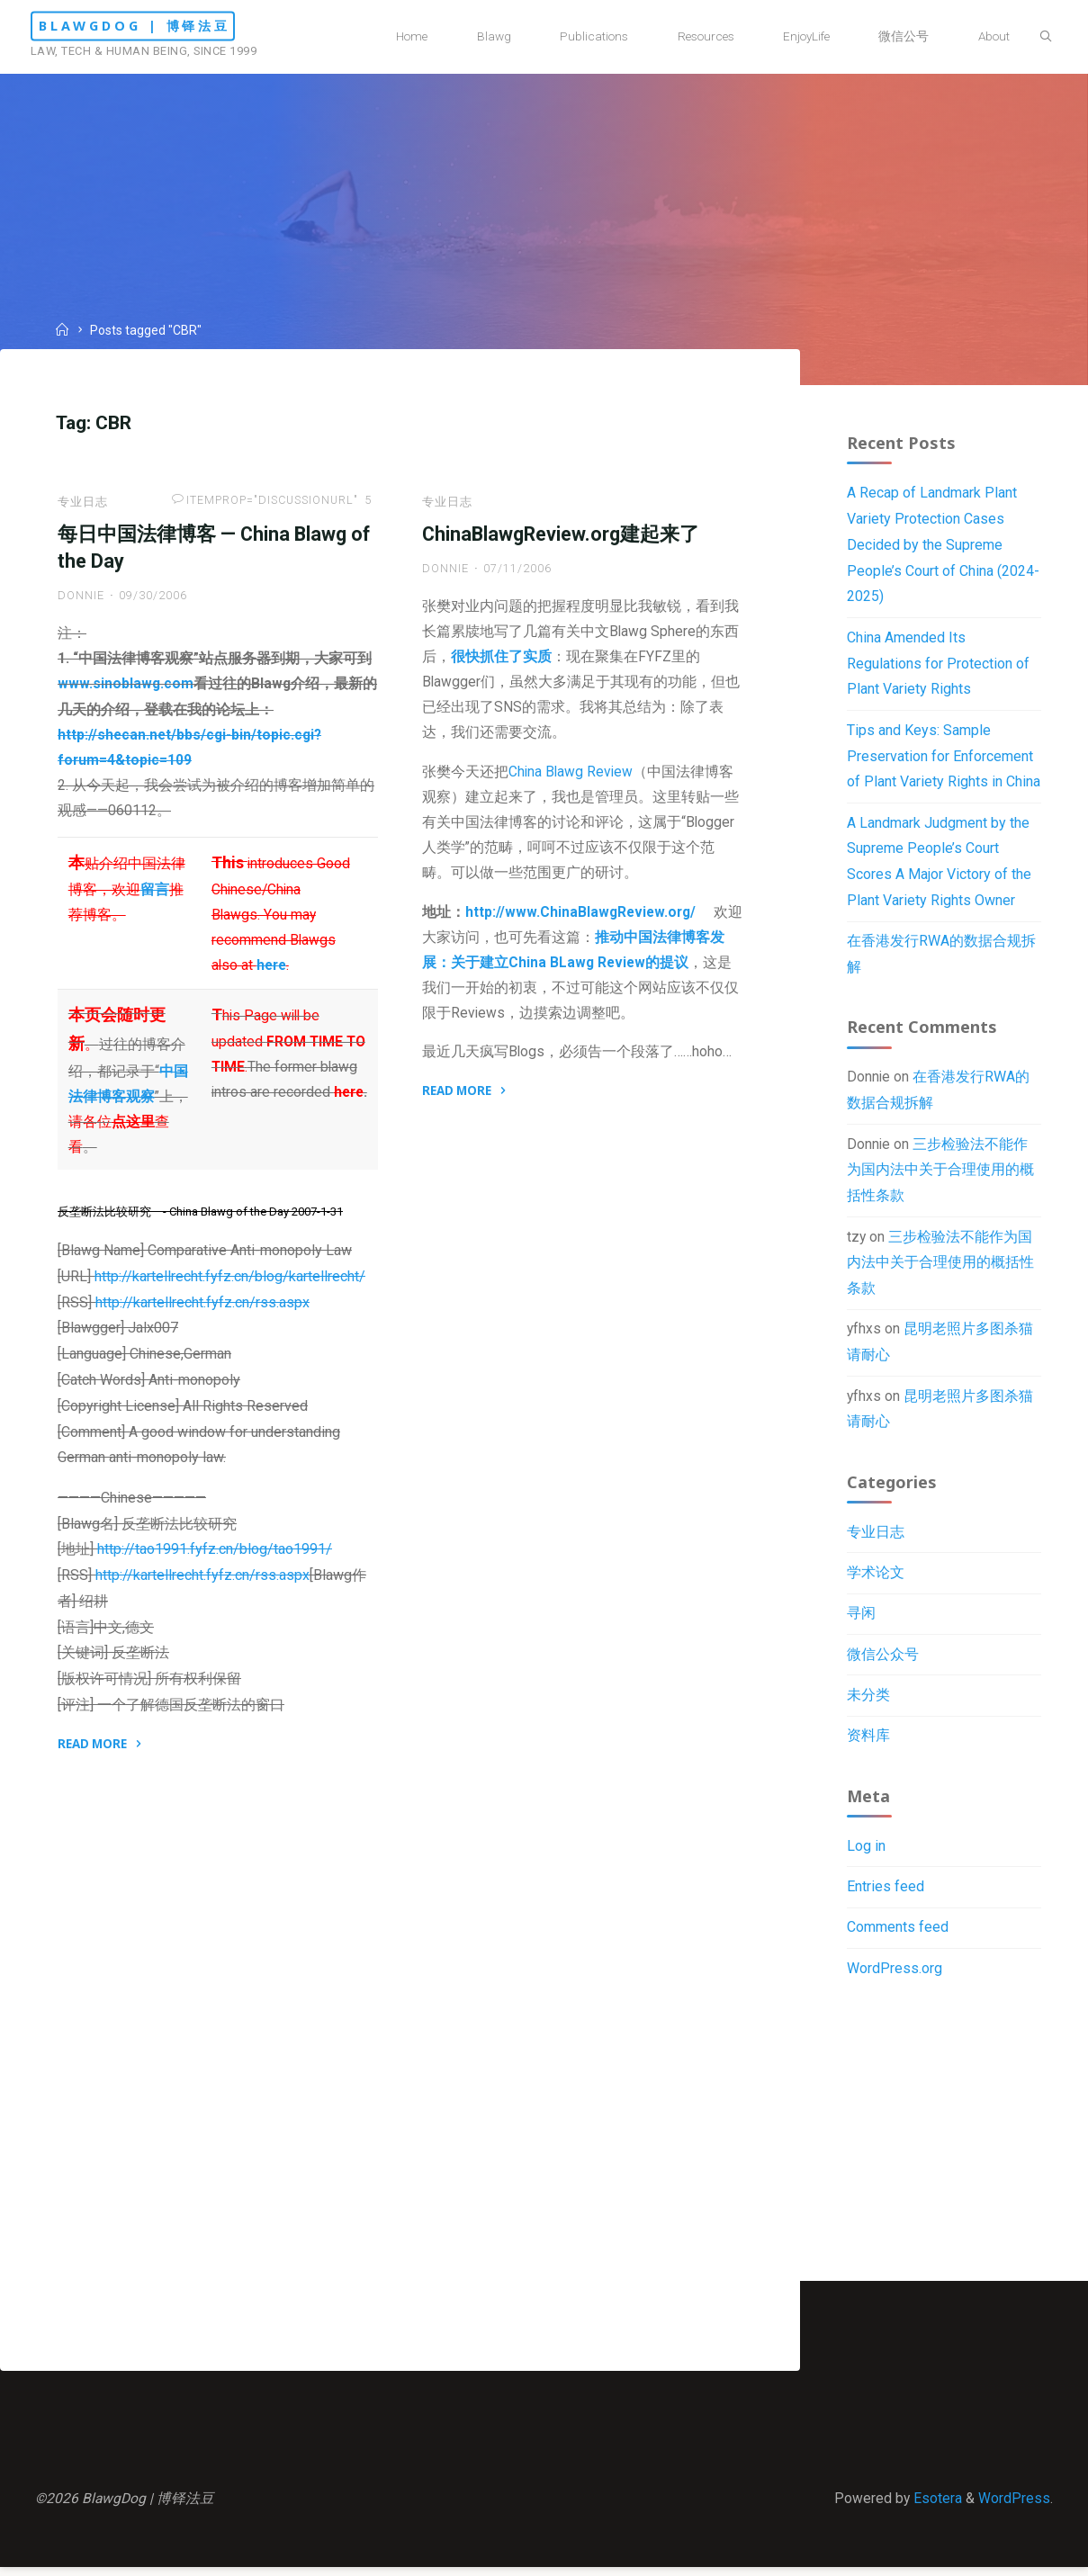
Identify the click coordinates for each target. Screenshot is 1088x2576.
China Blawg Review (571, 782)
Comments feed (898, 1942)
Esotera (935, 2504)
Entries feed (885, 1900)
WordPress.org (894, 1983)
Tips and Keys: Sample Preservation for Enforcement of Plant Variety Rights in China (943, 759)
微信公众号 (883, 1665)
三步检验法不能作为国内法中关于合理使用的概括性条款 (940, 1176)
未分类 (868, 1706)
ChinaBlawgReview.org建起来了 (560, 538)
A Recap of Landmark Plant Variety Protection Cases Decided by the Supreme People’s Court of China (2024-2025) (943, 547)
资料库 (868, 1747)
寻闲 (861, 1624)
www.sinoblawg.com (126, 691)
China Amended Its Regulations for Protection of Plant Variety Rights (938, 666)
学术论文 (875, 1583)
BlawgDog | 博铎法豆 (165, 25)
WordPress (1013, 2504)
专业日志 (83, 505)
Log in (866, 1860)
